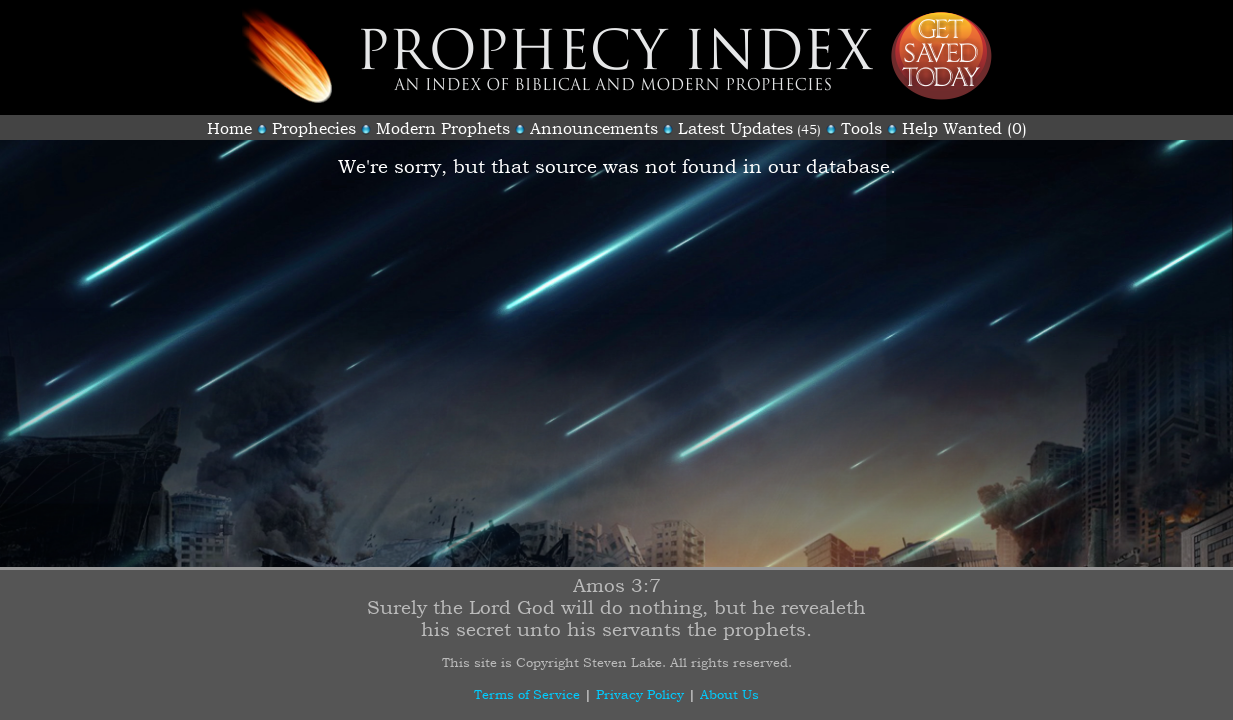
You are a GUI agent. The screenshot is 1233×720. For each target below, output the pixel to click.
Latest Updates (735, 128)
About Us (729, 694)
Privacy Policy (640, 694)
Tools (861, 128)
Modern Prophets (443, 128)
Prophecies (314, 128)
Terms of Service (527, 694)
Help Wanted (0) (964, 128)
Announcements (594, 128)
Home (229, 128)
